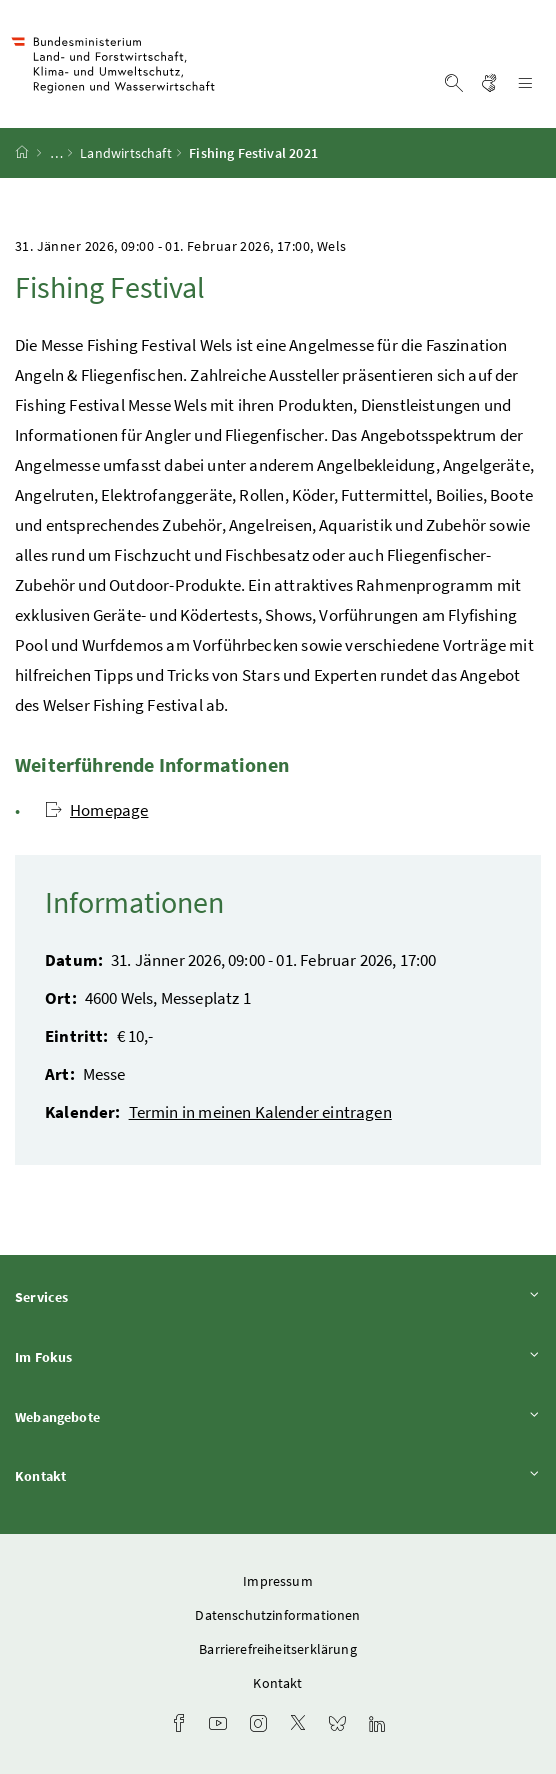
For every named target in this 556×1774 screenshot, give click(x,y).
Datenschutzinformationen (277, 1615)
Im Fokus (278, 1356)
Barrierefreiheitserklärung (278, 1649)
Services (278, 1296)
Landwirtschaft (125, 153)
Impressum (278, 1581)
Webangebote (278, 1416)
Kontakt (278, 1475)
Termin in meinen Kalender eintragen (260, 1112)
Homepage (96, 810)
